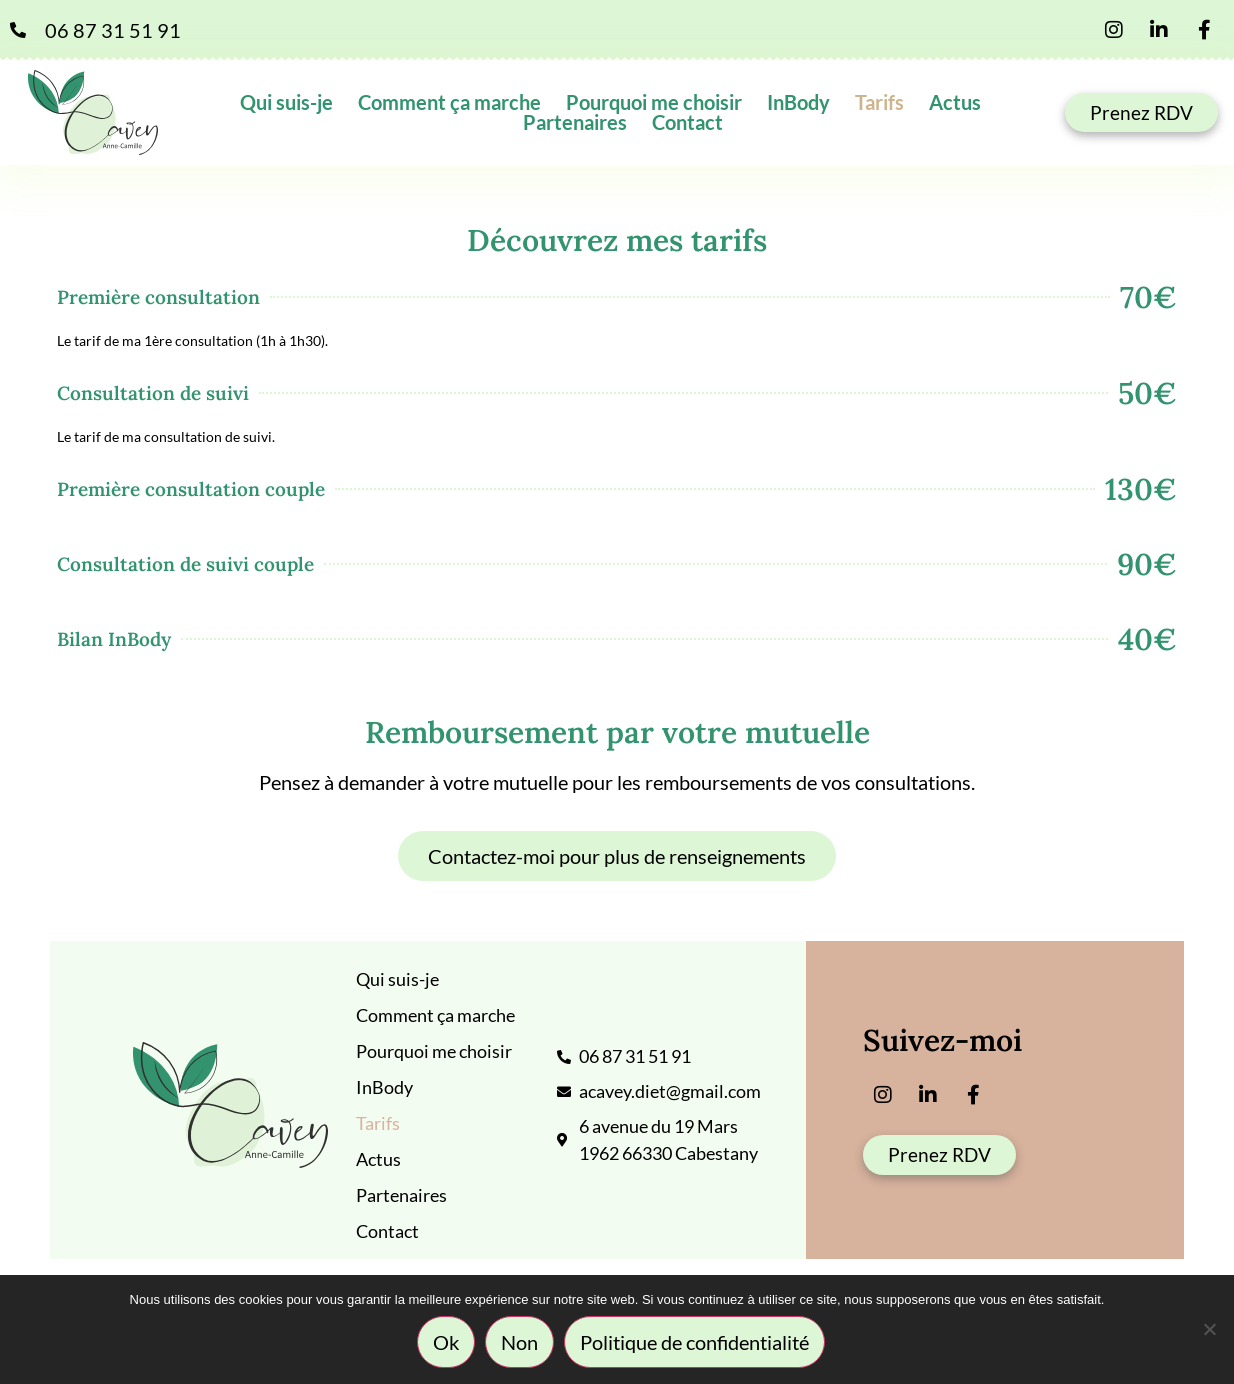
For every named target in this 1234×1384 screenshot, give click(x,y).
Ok (447, 1343)
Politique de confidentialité (695, 1343)
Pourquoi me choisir (654, 102)
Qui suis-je (286, 102)
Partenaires (575, 122)
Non (520, 1343)
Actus (955, 102)
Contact (687, 122)
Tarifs (879, 102)
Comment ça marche (449, 102)
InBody (798, 102)
